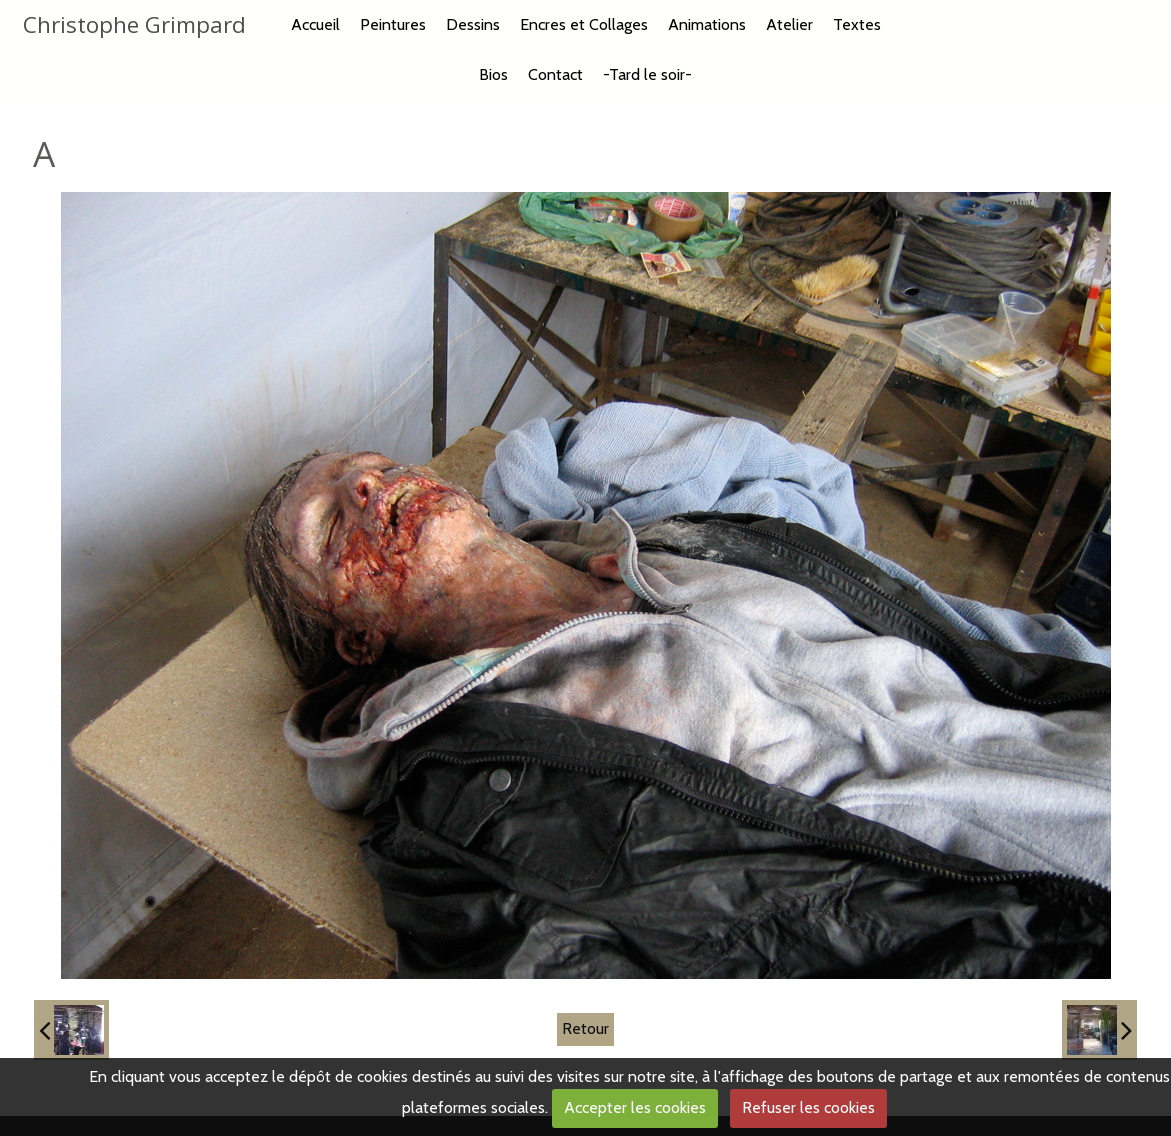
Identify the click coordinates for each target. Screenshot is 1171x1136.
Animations (707, 24)
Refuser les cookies (808, 1107)
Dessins (473, 24)
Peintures (393, 24)
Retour (585, 1028)
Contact (555, 74)
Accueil (315, 24)
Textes (857, 24)
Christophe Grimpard (134, 24)
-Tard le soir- (647, 74)
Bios (493, 74)
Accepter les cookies (635, 1107)
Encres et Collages (584, 24)
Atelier (789, 24)
